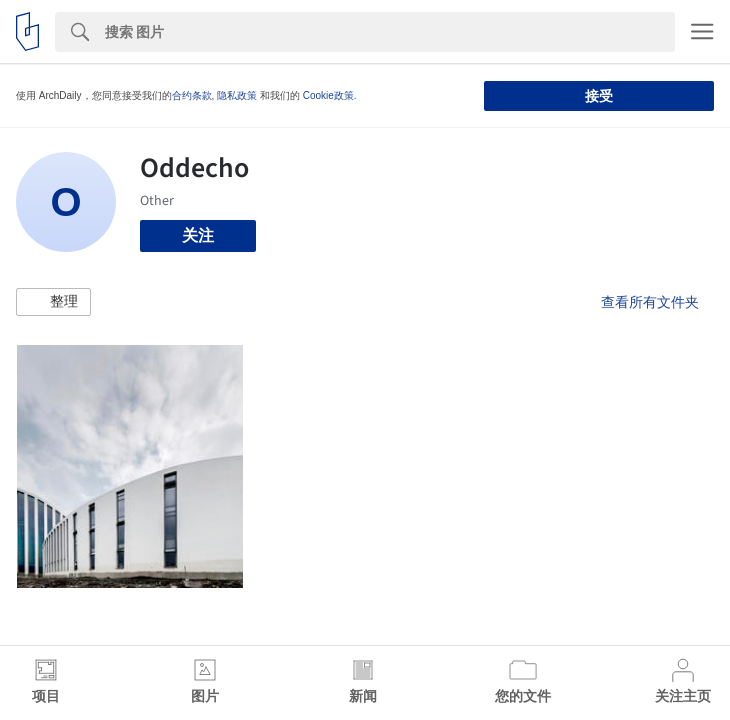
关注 (198, 235)
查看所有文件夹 (650, 302)
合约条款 (192, 95)
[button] (53, 302)
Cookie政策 (328, 95)
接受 (599, 96)
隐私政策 (237, 95)
